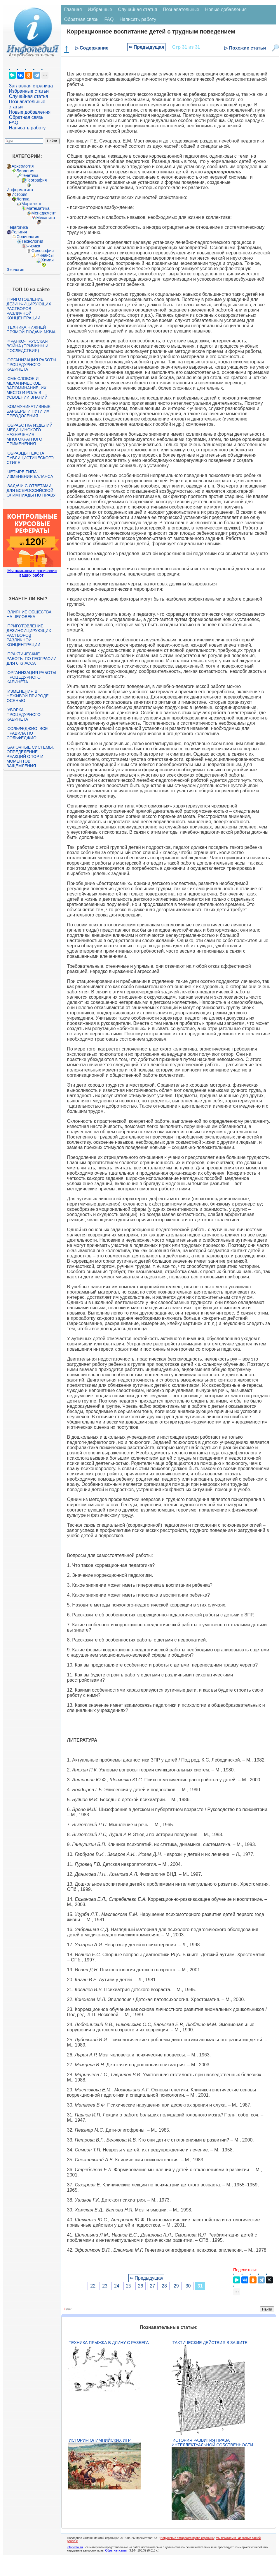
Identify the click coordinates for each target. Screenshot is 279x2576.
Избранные (100, 9)
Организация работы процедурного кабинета (31, 365)
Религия (19, 232)
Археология (23, 166)
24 (116, 2285)
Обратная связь (26, 117)
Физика (33, 246)
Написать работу (27, 127)
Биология (25, 170)
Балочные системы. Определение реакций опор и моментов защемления (30, 756)
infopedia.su (75, 2547)
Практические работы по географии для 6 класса (32, 659)
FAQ (13, 122)
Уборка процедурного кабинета (24, 715)
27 (152, 2285)
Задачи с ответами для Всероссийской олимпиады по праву (31, 490)
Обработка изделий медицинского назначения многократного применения (30, 434)
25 (128, 2285)
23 (104, 2285)
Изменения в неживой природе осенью (28, 696)
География (37, 180)
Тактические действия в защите (209, 2342)
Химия (47, 260)
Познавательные (181, 9)
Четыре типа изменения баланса (30, 474)
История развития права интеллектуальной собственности (212, 2442)
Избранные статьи (29, 91)
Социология (28, 236)
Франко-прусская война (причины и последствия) (27, 346)
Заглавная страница (31, 85)
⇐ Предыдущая (146, 47)
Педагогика (17, 227)
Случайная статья (28, 96)
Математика (38, 208)
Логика (23, 199)
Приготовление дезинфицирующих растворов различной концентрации (29, 308)
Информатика (20, 189)
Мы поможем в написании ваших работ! (32, 573)
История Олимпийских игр (100, 2440)
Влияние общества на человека (29, 614)
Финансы (45, 255)
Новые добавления (30, 112)
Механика (45, 217)
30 (188, 2285)
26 (140, 2285)
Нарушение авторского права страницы (187, 2538)
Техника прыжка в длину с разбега (109, 2342)
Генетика (30, 175)
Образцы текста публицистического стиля (30, 458)
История (19, 194)
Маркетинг (31, 203)
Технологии (32, 241)
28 (164, 2285)
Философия (43, 250)
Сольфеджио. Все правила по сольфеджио (27, 733)
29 (176, 2285)
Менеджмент (44, 213)
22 (92, 2285)
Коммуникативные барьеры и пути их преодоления (28, 411)
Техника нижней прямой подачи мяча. (32, 329)
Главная (73, 9)
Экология (15, 269)
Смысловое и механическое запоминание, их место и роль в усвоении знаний (27, 388)
